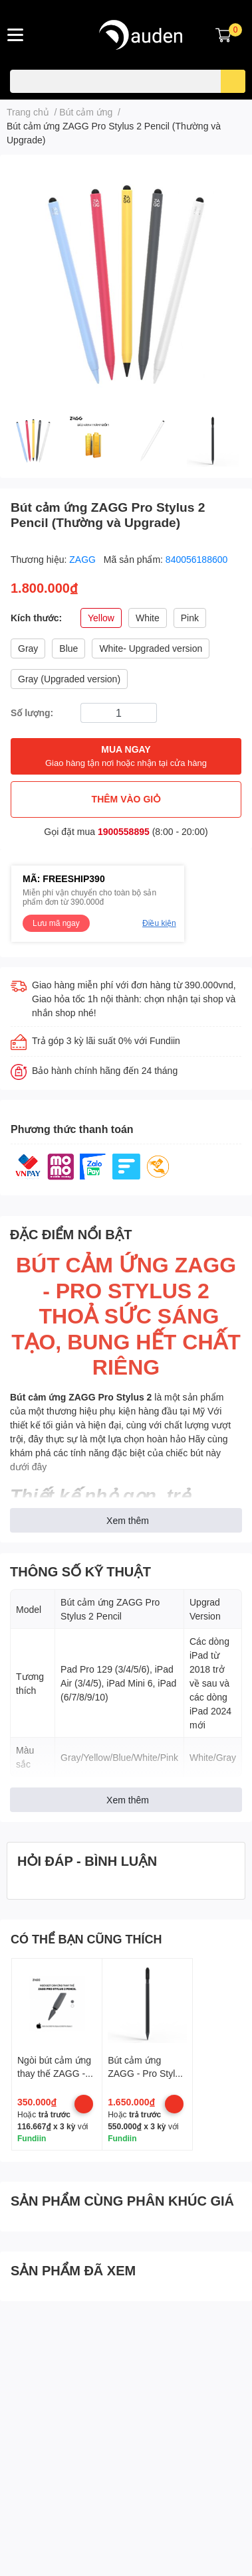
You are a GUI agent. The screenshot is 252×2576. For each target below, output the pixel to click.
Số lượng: (32, 712)
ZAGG (83, 559)
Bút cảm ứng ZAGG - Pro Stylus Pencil (146, 2072)
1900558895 (124, 831)
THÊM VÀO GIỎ (126, 798)
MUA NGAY (126, 756)
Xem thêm (127, 1520)
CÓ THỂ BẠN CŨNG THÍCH (86, 1939)
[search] (233, 81)
